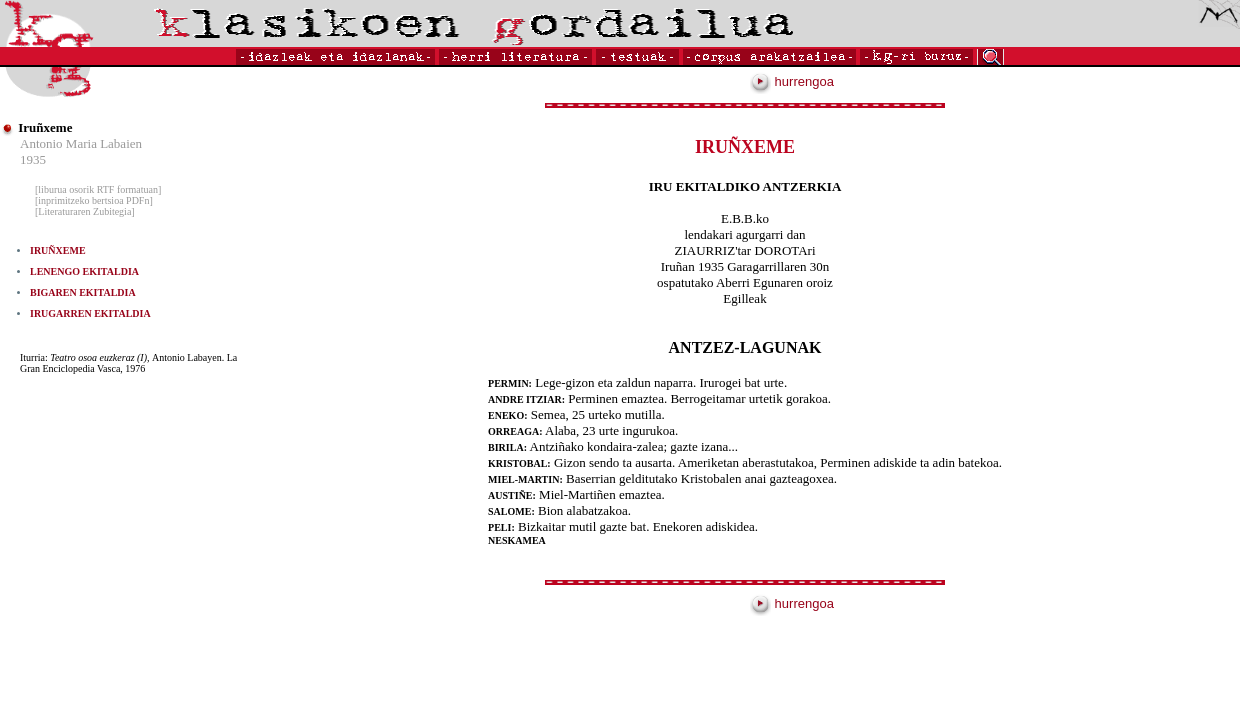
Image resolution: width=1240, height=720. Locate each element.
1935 (33, 159)
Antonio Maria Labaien (81, 143)
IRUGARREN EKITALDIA (90, 313)
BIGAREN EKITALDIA (83, 292)
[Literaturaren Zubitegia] (85, 211)
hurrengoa (792, 81)
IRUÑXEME (58, 250)
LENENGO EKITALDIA (84, 271)
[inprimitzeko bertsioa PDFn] (94, 200)
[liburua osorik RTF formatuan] (98, 189)
